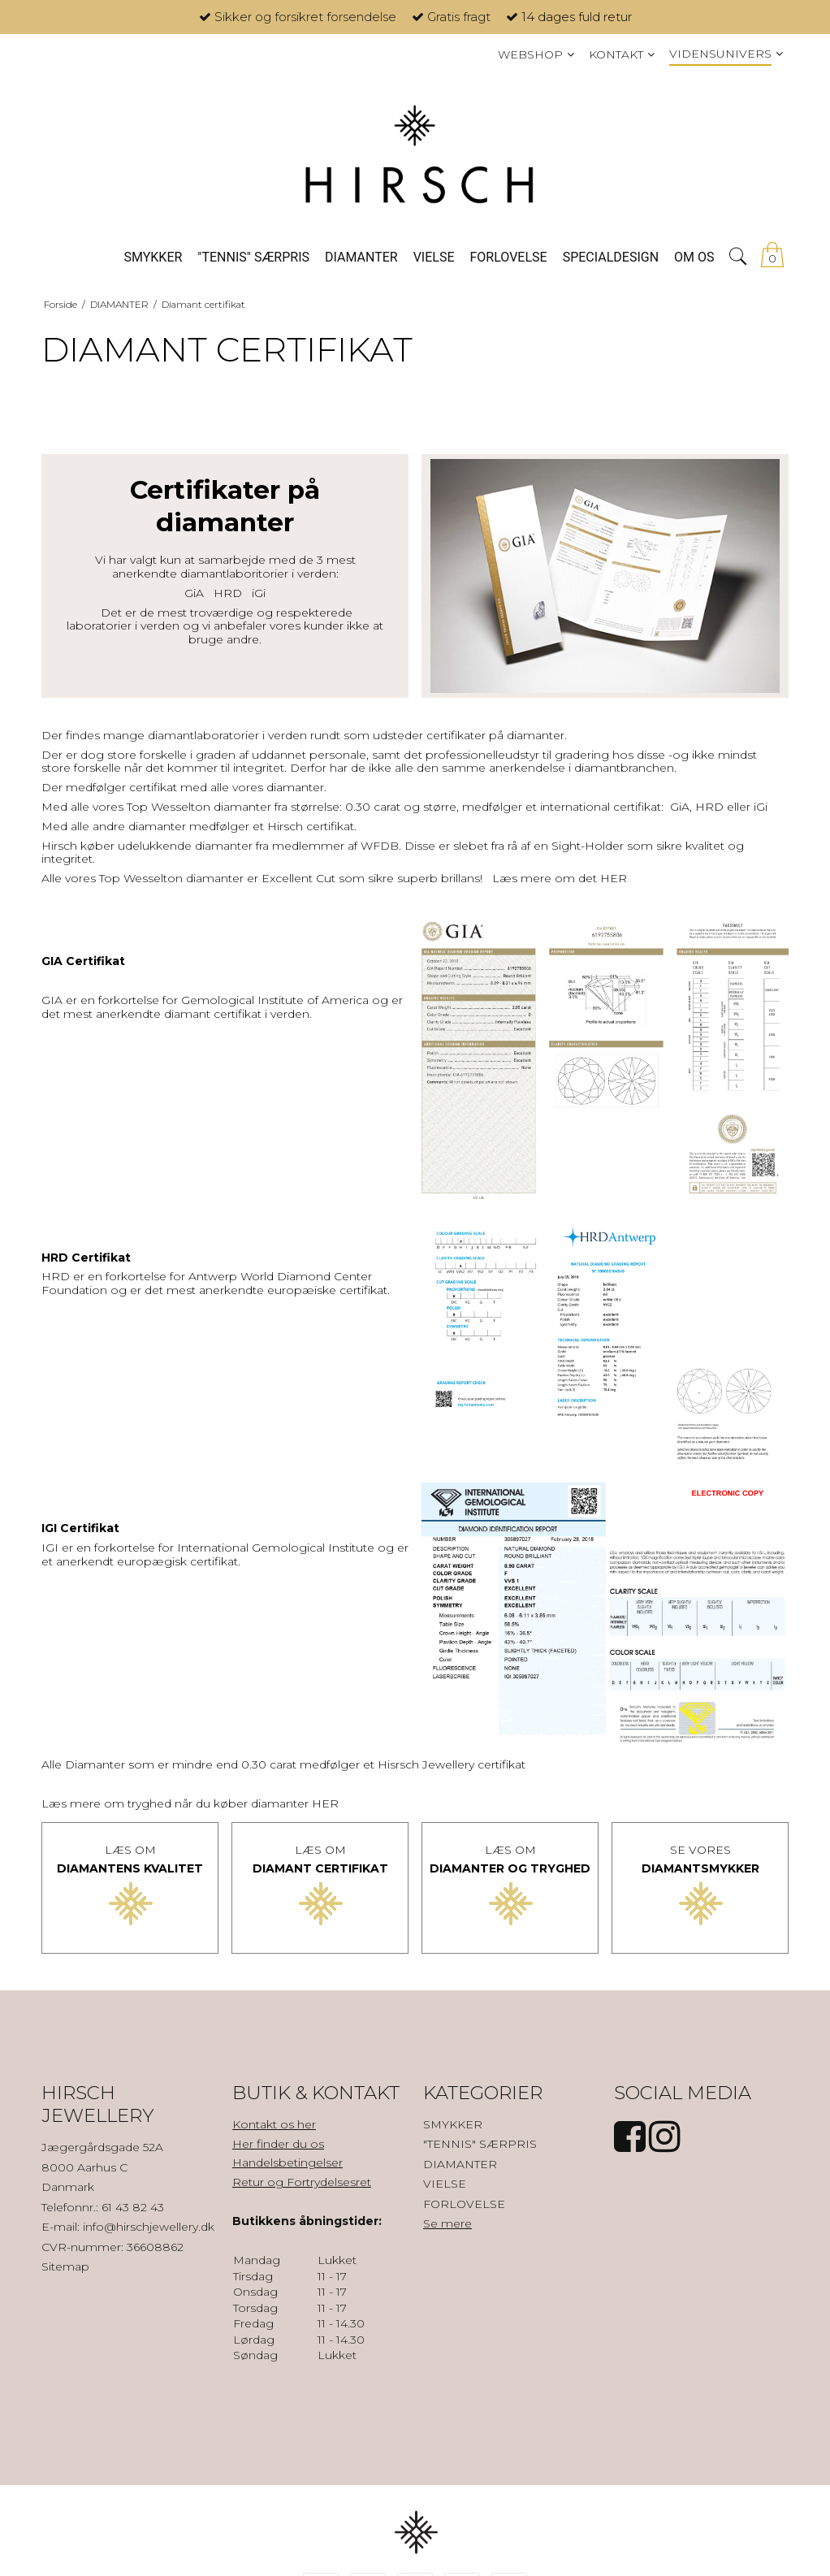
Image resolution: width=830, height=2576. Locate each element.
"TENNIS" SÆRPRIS (480, 2144)
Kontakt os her (274, 2124)
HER (613, 878)
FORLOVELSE (464, 2204)
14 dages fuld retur (576, 16)
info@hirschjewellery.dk (148, 2226)
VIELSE (444, 2183)
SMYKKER (452, 2124)
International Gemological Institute (275, 1547)
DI (648, 1868)
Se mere (447, 2223)
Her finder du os (278, 2144)
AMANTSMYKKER (707, 1868)
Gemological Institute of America (275, 1000)
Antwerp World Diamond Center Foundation (206, 1283)
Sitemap (65, 2266)
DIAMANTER (460, 2164)
